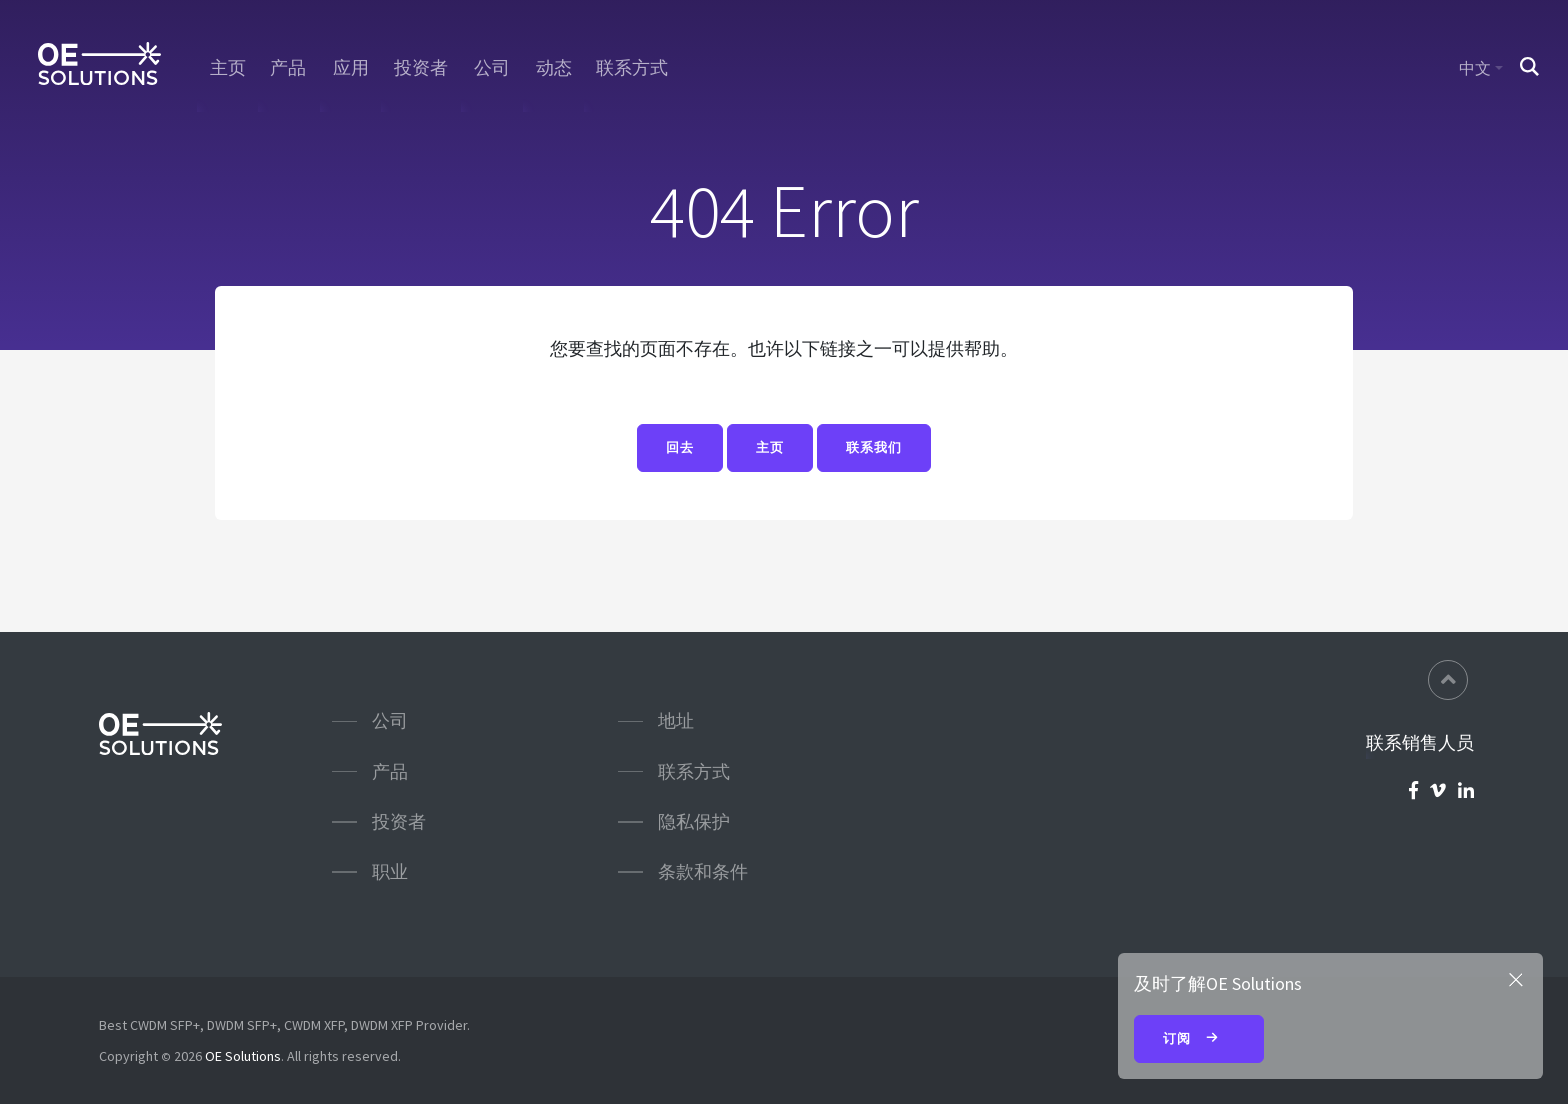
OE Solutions (243, 1056)
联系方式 (633, 68)
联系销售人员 (1420, 743)
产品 (289, 68)
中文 (1475, 68)
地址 (676, 720)
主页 (227, 68)
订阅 (1199, 1040)
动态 (553, 68)
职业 (390, 871)
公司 (492, 68)
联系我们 (874, 448)
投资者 (421, 68)
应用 (351, 68)
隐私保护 (694, 821)
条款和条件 (703, 871)
